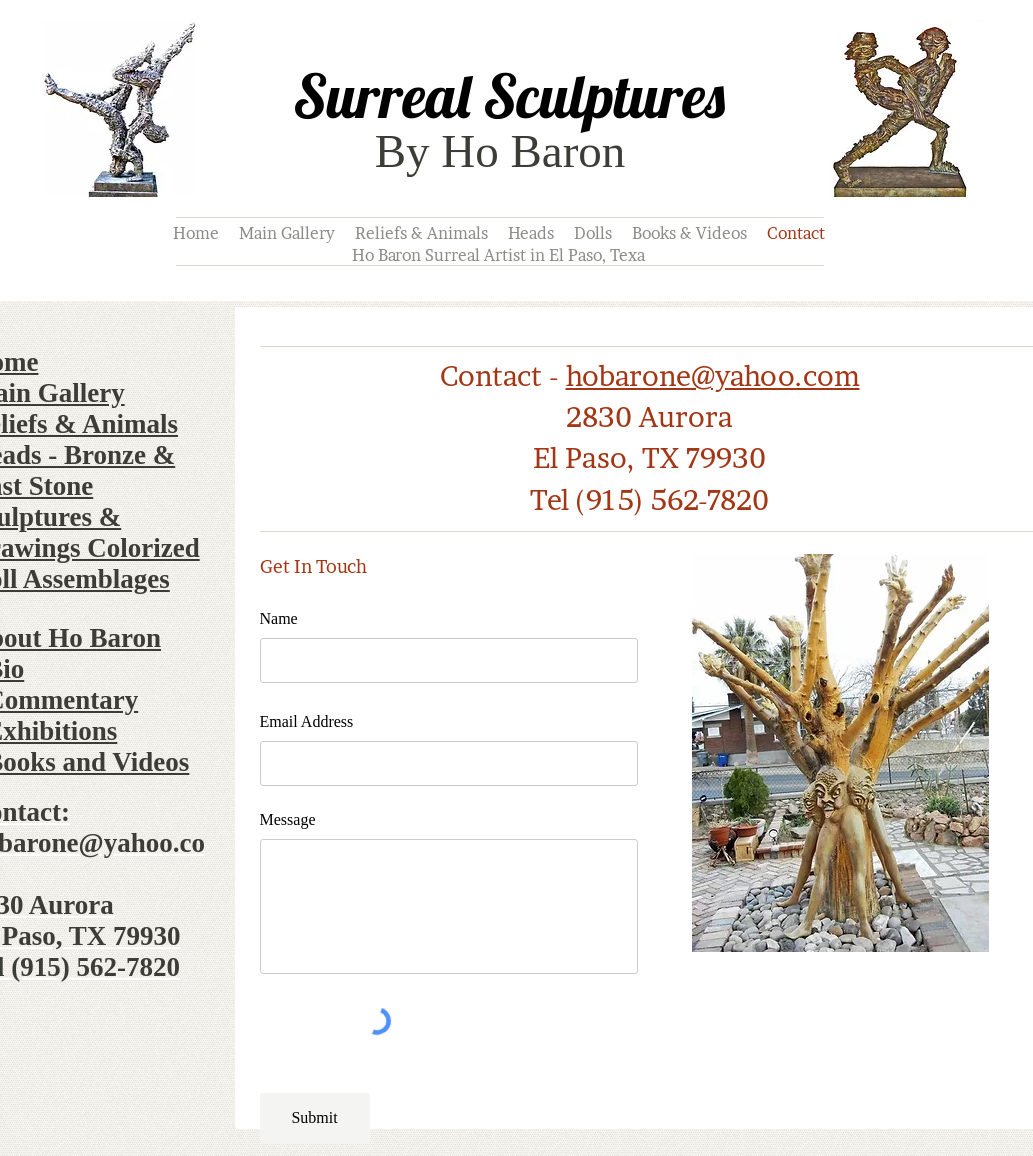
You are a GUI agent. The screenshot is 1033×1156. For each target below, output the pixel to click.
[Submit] (315, 1118)
